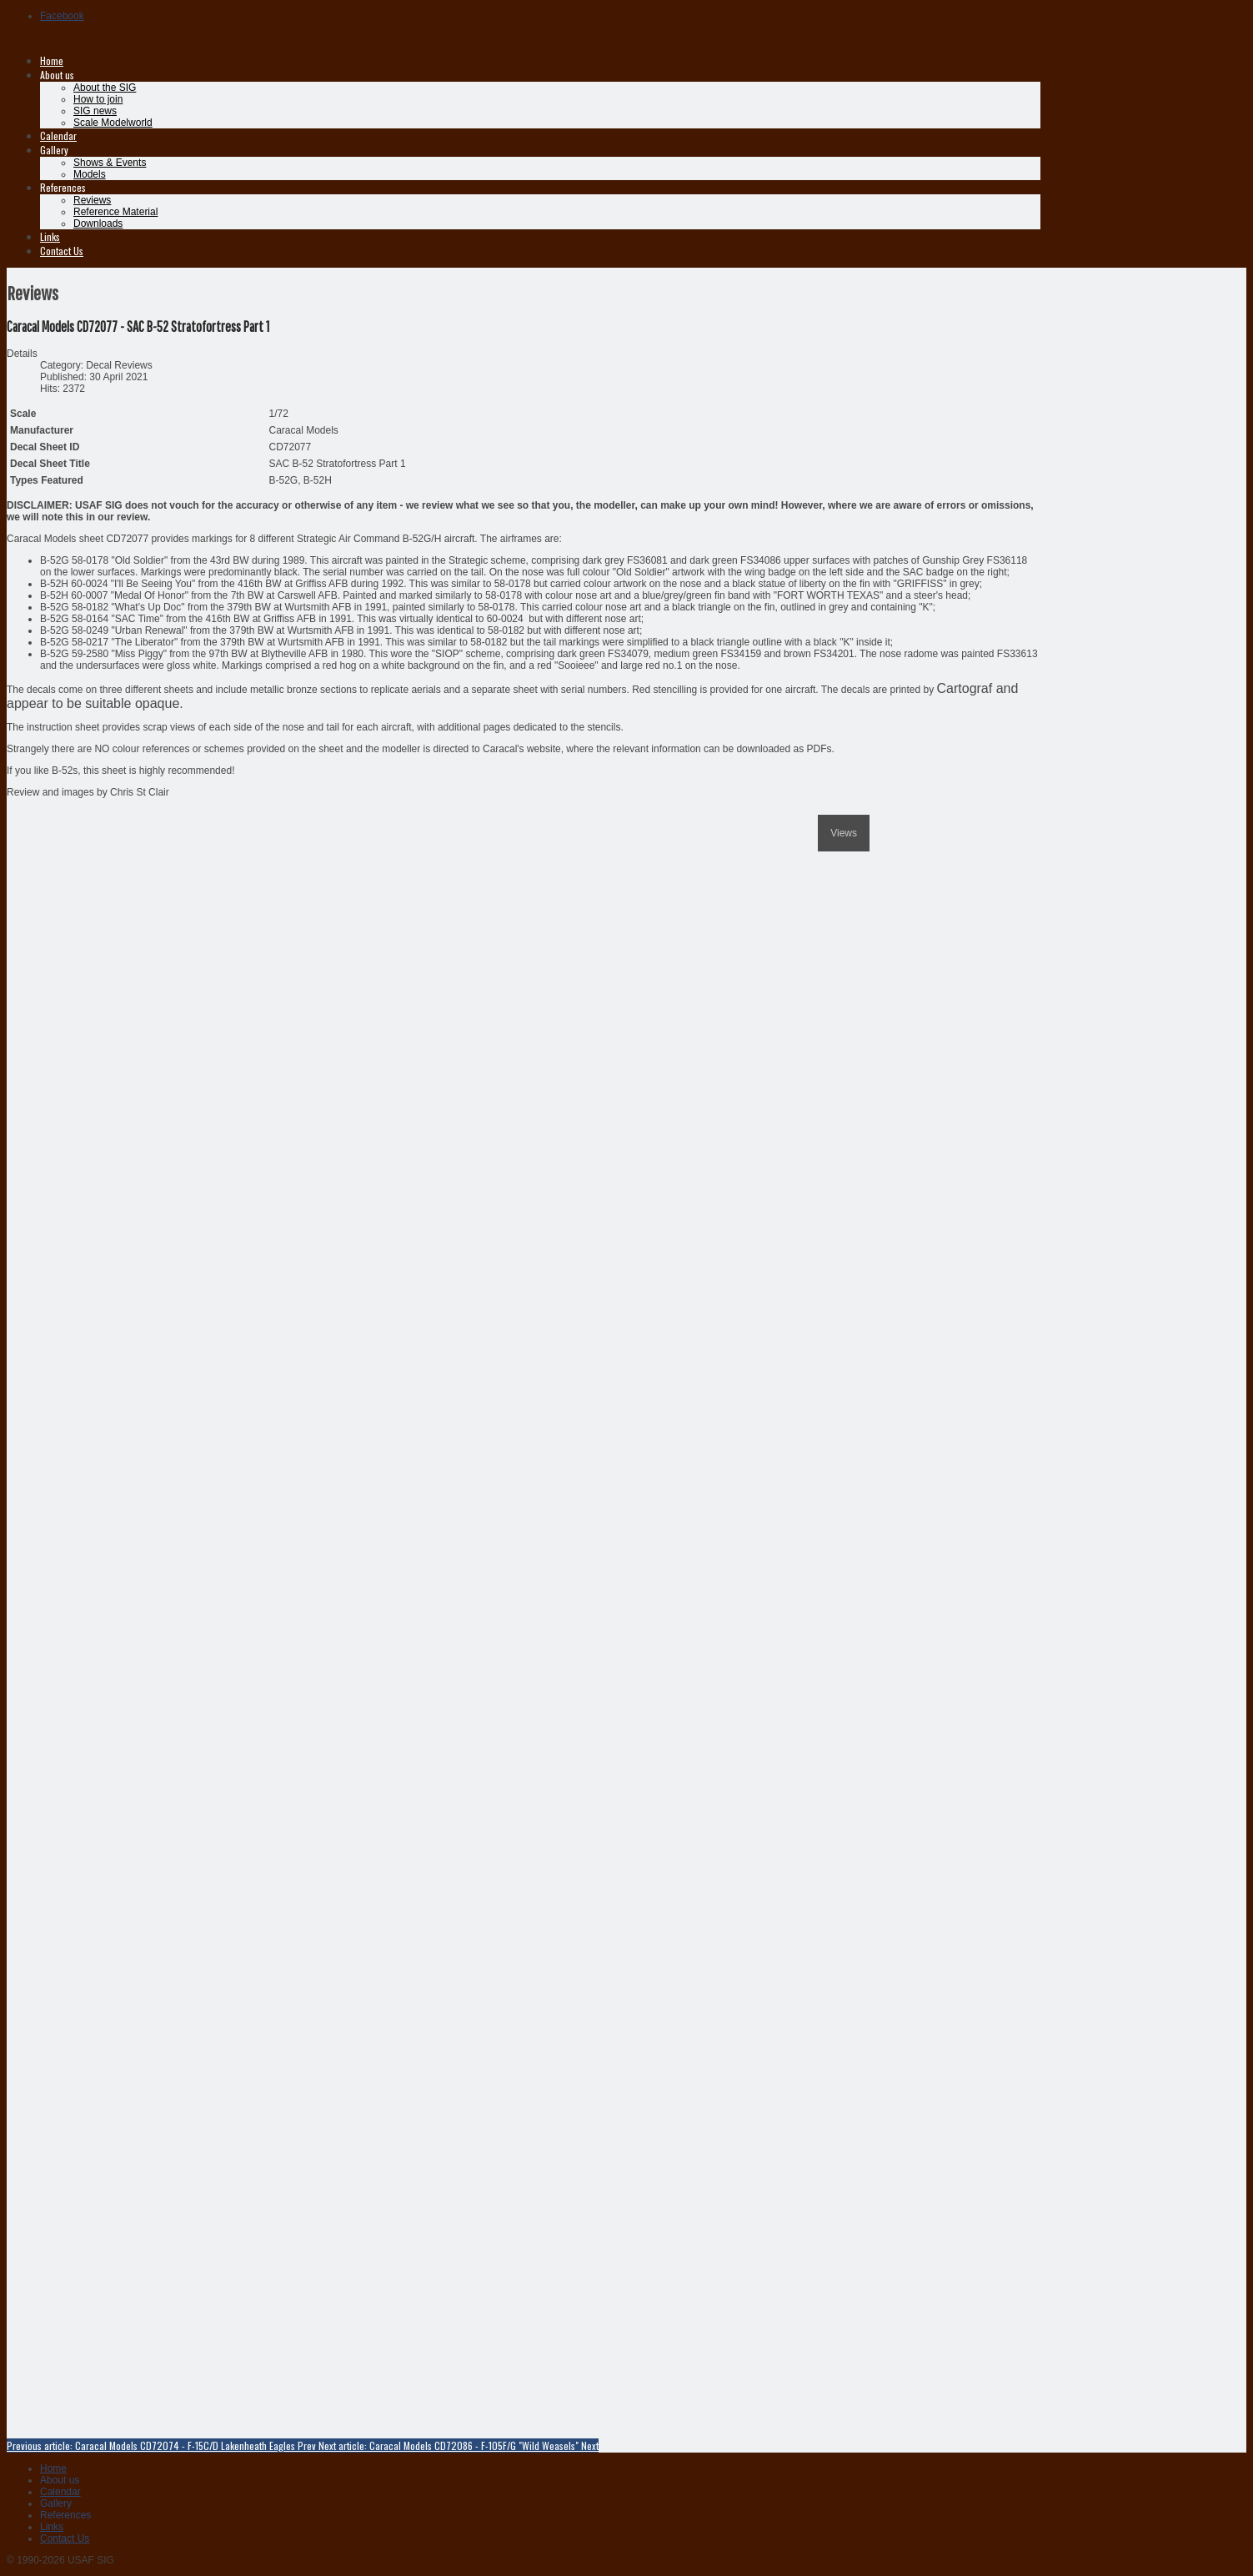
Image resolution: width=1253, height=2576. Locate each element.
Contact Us (61, 251)
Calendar (58, 135)
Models (89, 174)
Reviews (92, 200)
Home (51, 60)
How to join (98, 99)
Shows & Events (109, 162)
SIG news (95, 111)
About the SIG (104, 87)
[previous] (15, 814)
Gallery (54, 150)
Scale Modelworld (113, 122)
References (63, 187)
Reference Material (115, 212)
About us (57, 75)
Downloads (98, 223)
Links (50, 236)
